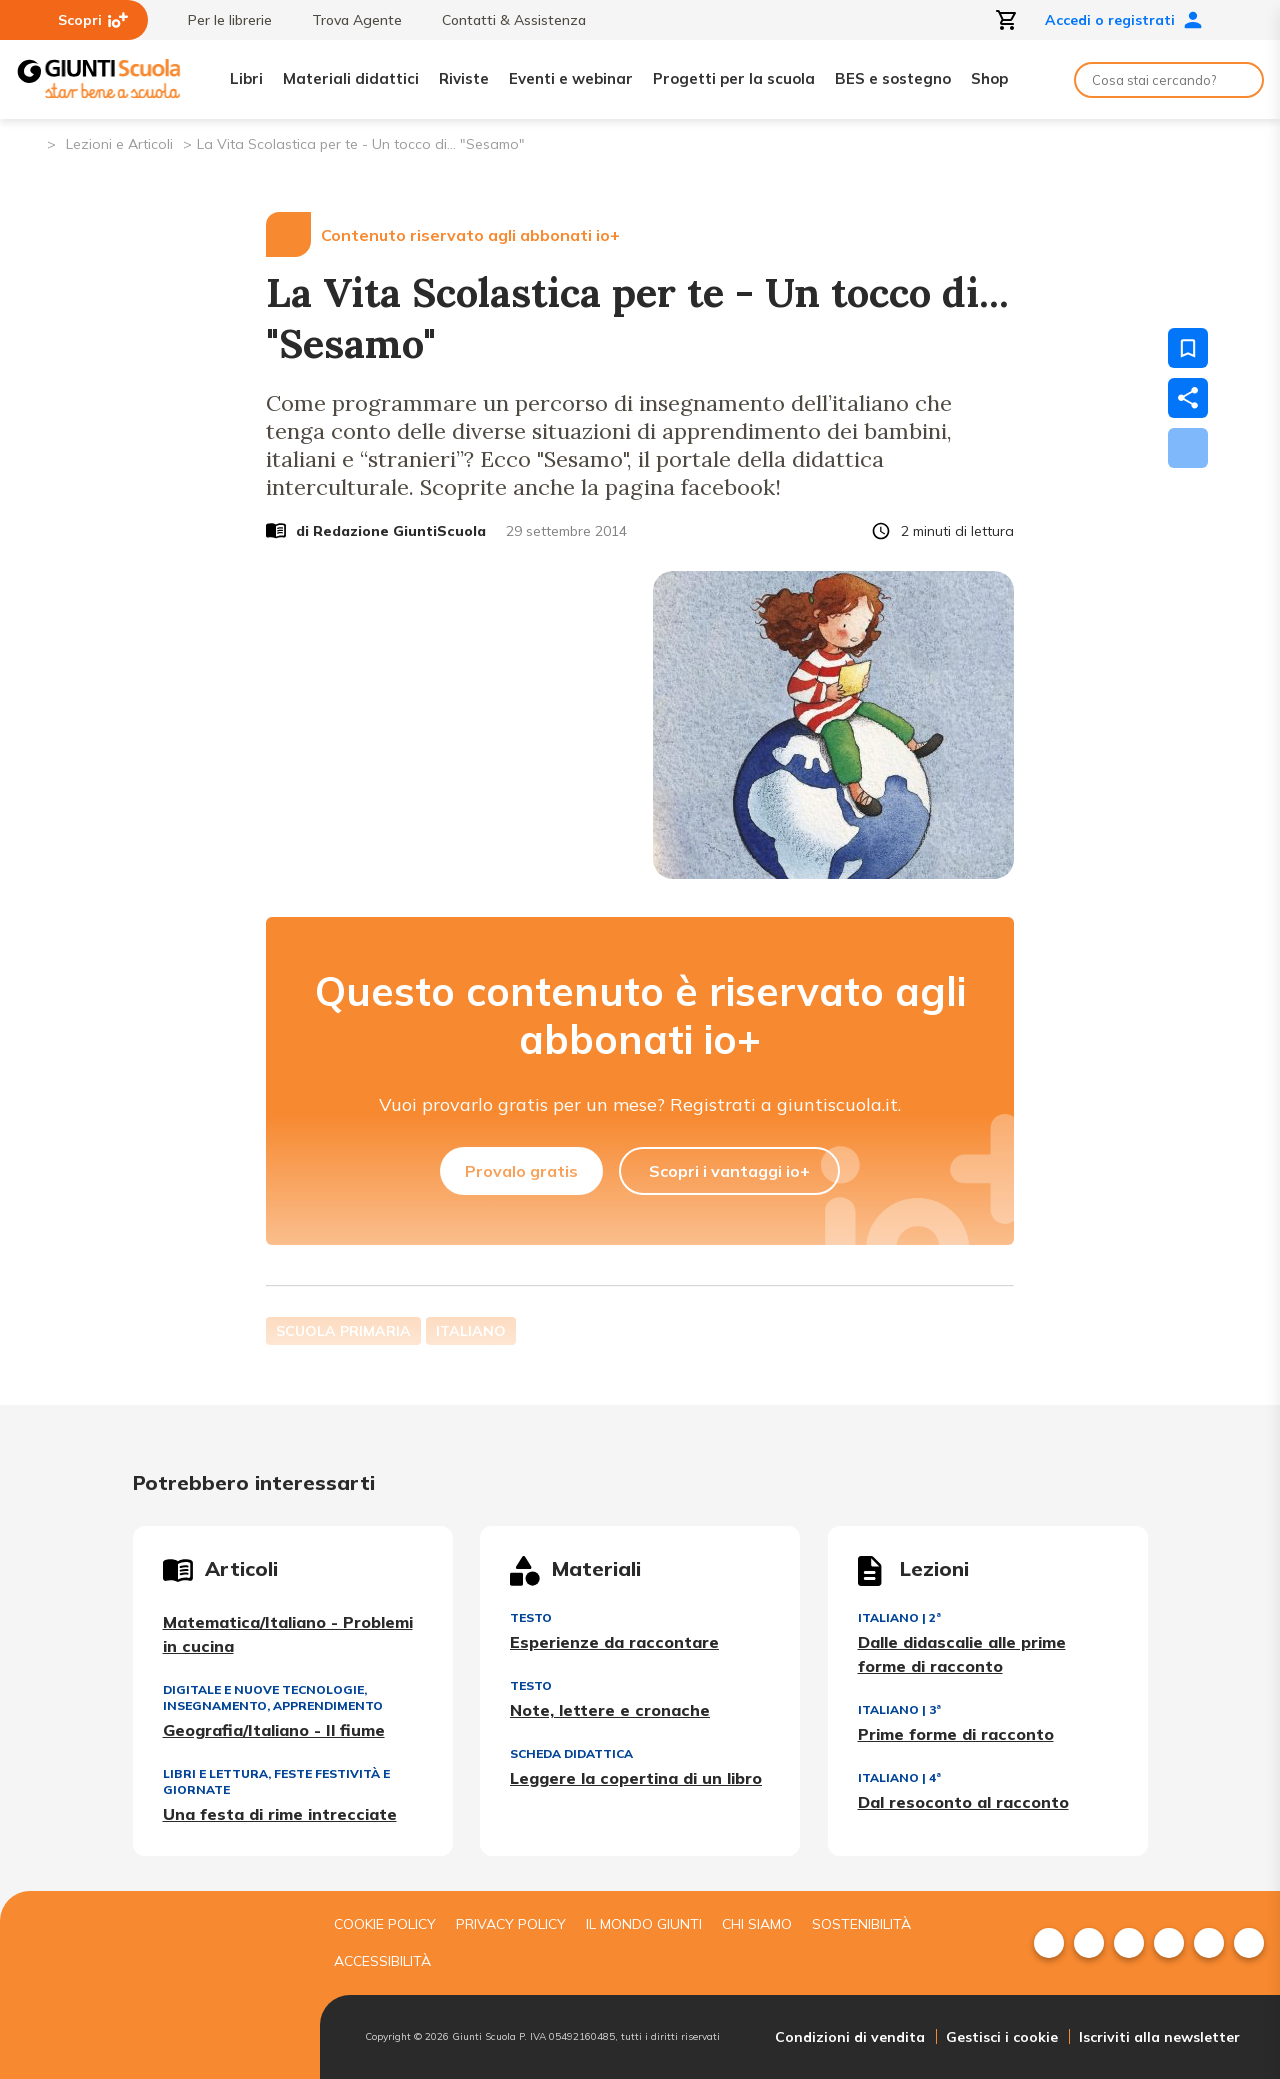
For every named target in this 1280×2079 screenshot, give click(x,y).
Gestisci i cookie (1002, 2037)
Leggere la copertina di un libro (636, 1778)
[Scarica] (1188, 448)
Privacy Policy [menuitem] (511, 1924)
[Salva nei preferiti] (1188, 348)
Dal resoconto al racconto (963, 1802)
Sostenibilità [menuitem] (861, 1924)
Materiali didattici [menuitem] (351, 78)
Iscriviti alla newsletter (1159, 2037)
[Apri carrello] (1007, 20)
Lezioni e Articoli (119, 144)
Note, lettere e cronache (610, 1710)
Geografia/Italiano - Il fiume (274, 1730)
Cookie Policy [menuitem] (385, 1924)
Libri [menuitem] (246, 78)
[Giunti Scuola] (99, 79)
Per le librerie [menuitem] (220, 20)
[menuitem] (1049, 1943)
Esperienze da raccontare (614, 1642)
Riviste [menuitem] (464, 78)
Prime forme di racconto (956, 1734)
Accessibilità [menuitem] (382, 1961)
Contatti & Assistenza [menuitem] (504, 20)
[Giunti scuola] (155, 1985)
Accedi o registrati (1124, 20)
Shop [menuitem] (989, 78)
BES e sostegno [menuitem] (893, 78)
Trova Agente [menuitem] (347, 20)
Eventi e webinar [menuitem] (571, 78)
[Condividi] (1188, 398)
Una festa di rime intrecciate (280, 1814)
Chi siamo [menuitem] (757, 1924)
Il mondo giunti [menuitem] (644, 1924)
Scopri (93, 20)
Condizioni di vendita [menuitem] (850, 2037)
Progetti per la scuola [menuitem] (734, 78)
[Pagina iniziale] (30, 142)
